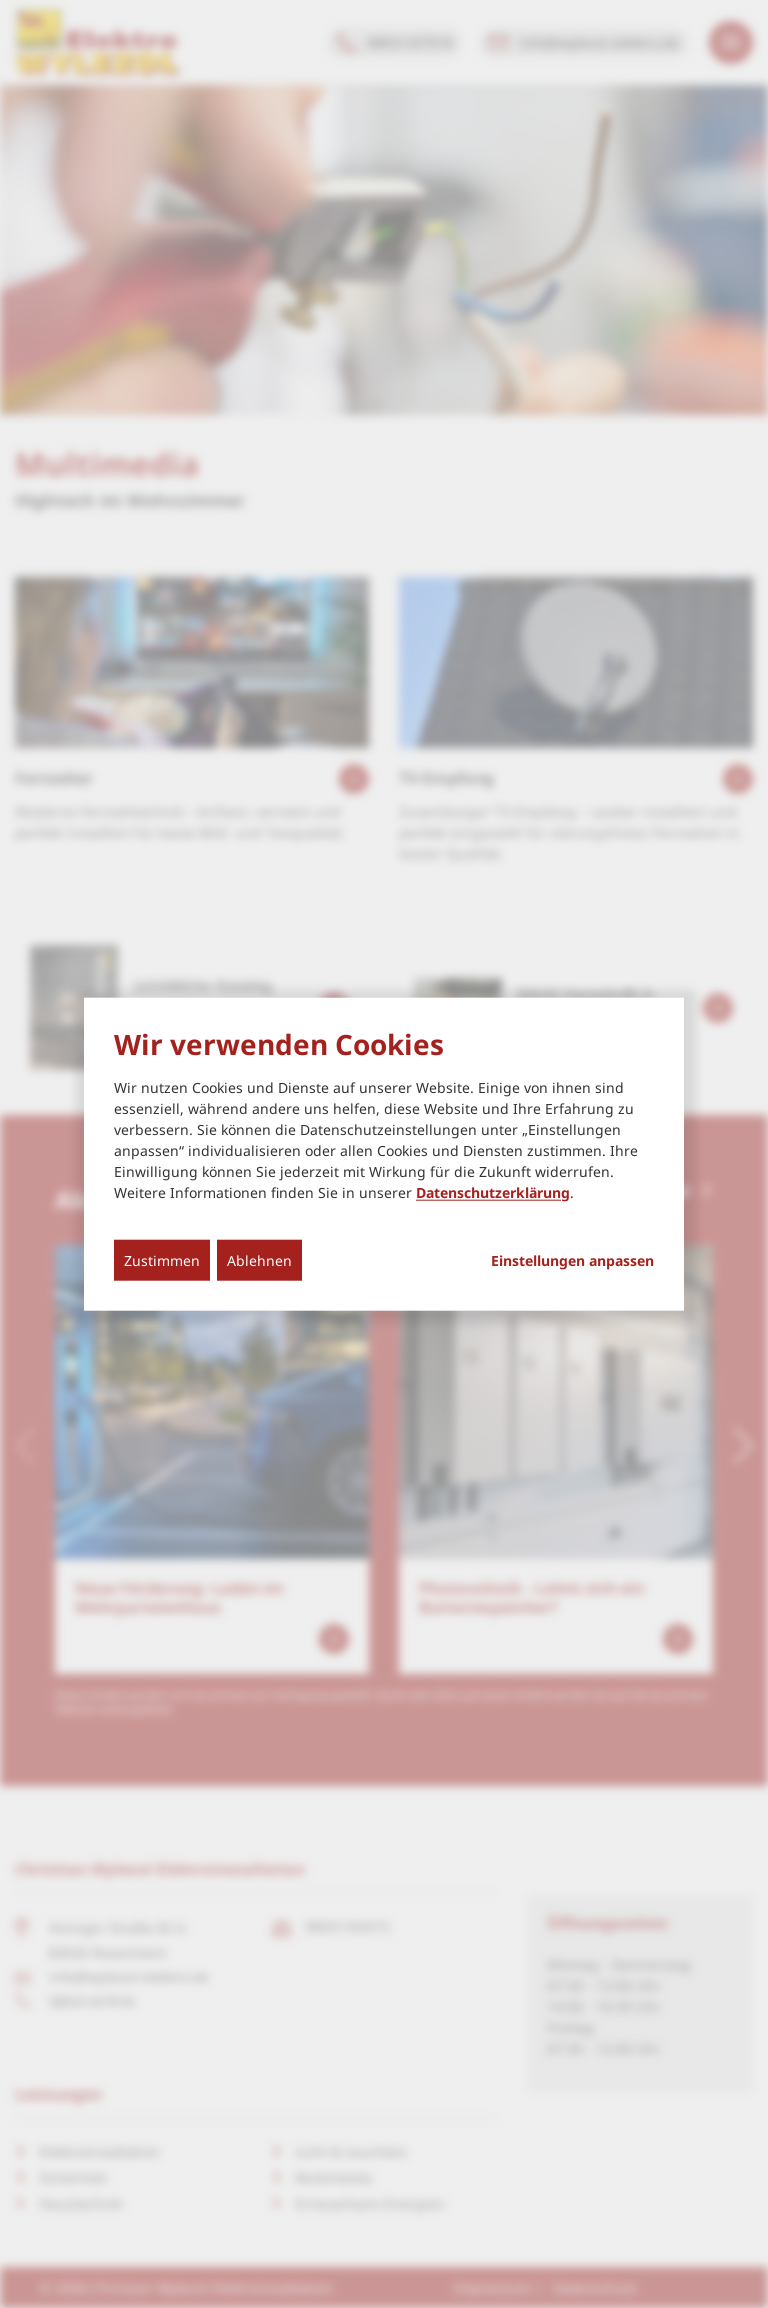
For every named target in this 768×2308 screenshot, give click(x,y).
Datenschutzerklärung (493, 1191)
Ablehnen (259, 1259)
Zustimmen (162, 1259)
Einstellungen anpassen (572, 1260)
